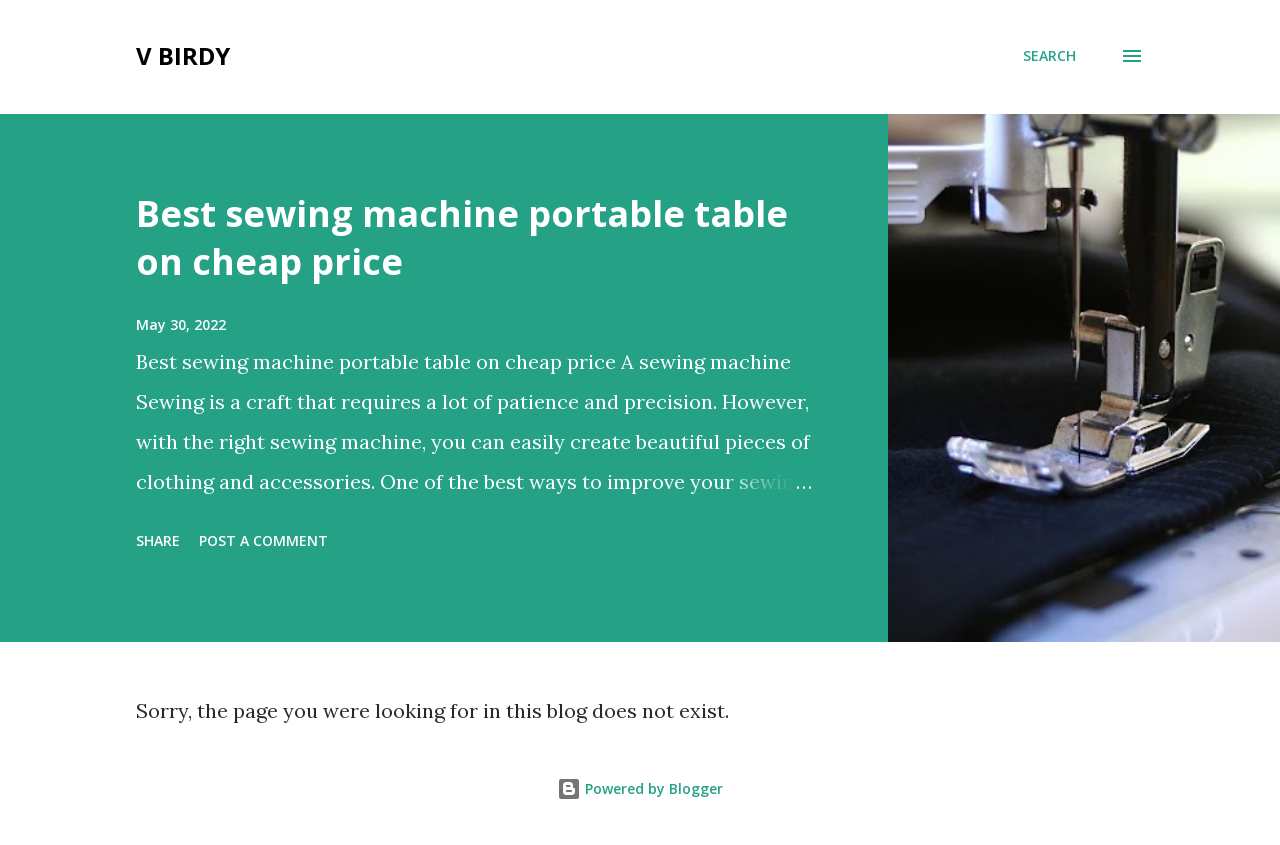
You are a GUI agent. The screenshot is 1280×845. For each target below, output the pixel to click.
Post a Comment (263, 540)
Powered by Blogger (640, 788)
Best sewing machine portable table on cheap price (462, 237)
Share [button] (158, 540)
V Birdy (183, 55)
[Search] (1049, 56)
